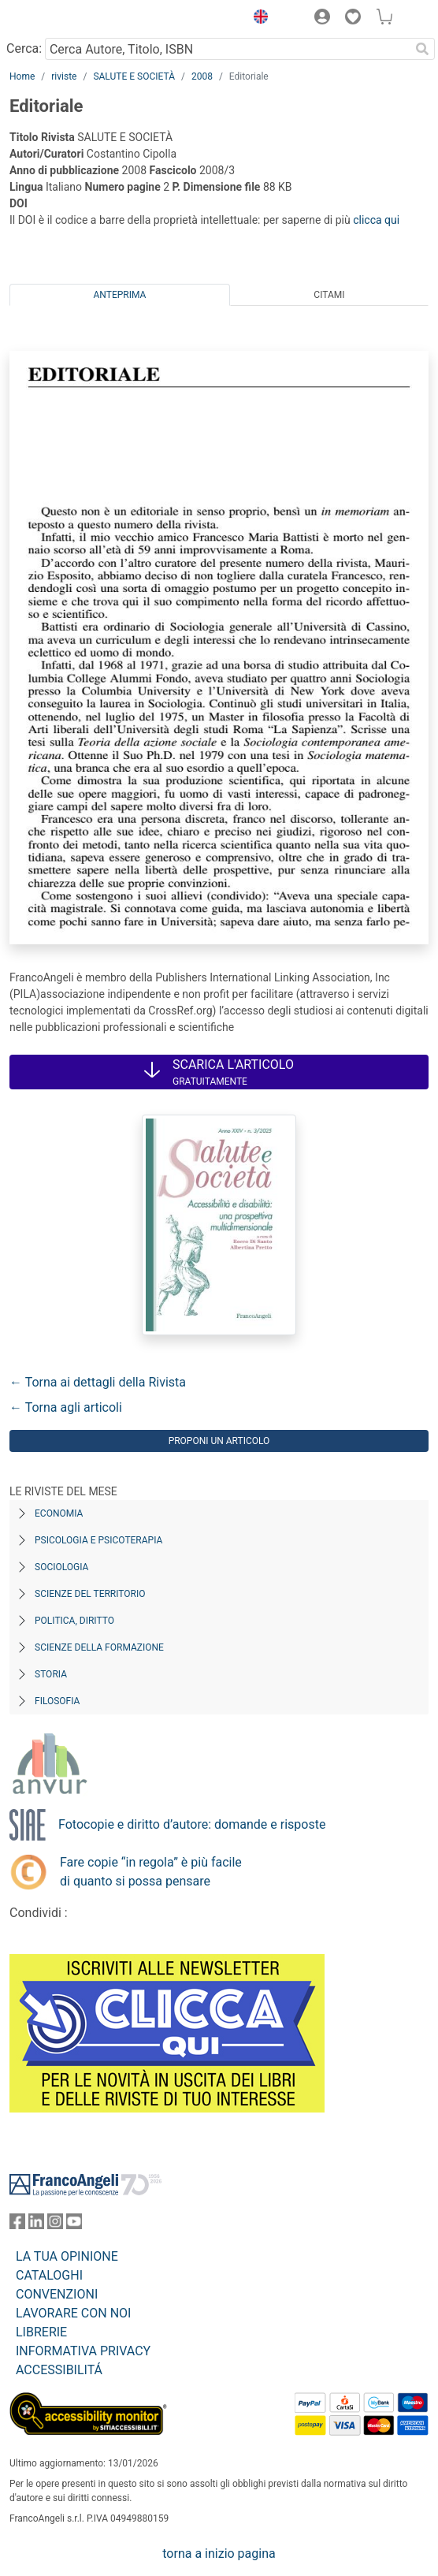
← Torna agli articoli (65, 1407)
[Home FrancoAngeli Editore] (63, 19)
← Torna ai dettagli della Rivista (97, 1382)
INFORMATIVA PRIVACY (83, 2350)
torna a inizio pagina (218, 2553)
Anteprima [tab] (120, 294)
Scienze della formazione (99, 1647)
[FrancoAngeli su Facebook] (17, 2224)
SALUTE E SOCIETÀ (134, 76)
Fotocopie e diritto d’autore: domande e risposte (191, 1824)
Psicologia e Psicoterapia (98, 1540)
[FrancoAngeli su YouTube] (74, 2224)
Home (22, 76)
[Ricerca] (422, 49)
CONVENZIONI (57, 2294)
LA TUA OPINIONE (67, 2256)
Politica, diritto (74, 1620)
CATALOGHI (49, 2275)
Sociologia (61, 1567)
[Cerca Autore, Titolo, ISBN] (227, 49)
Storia (51, 1674)
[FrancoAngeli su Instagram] (55, 2224)
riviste (63, 76)
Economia (59, 1513)
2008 (202, 76)
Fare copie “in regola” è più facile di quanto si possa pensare (151, 1872)
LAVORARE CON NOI (73, 2313)
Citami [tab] (329, 294)
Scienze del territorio (90, 1593)
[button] (257, 19)
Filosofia (57, 1701)
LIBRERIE (41, 2332)
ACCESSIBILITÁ (59, 2369)
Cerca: (24, 48)
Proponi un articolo (219, 1440)
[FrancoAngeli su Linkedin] (36, 2224)
